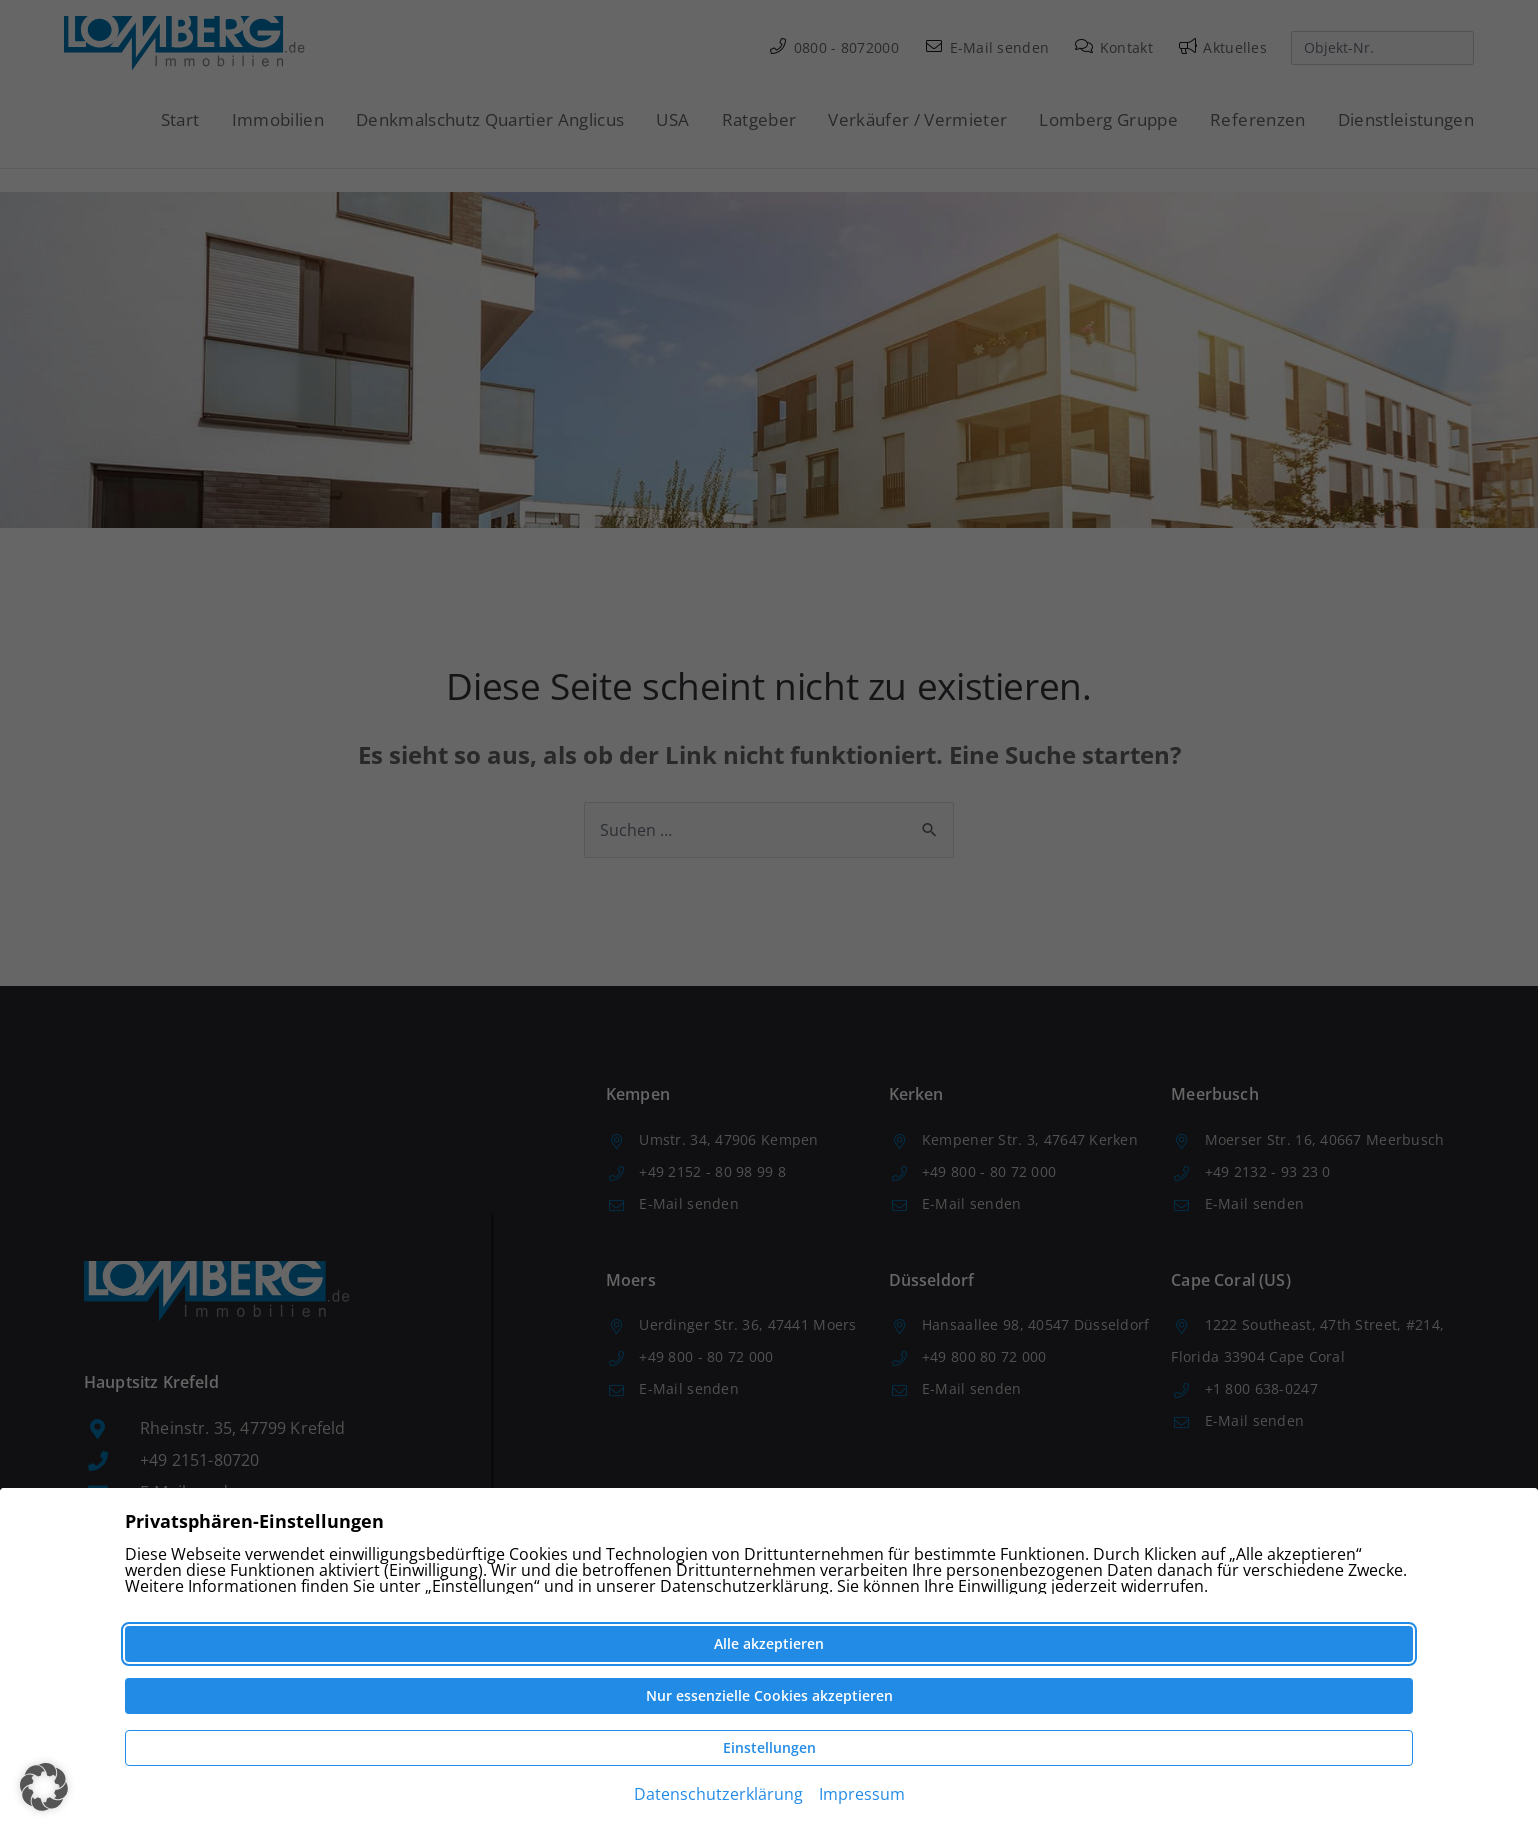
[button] (44, 1787)
